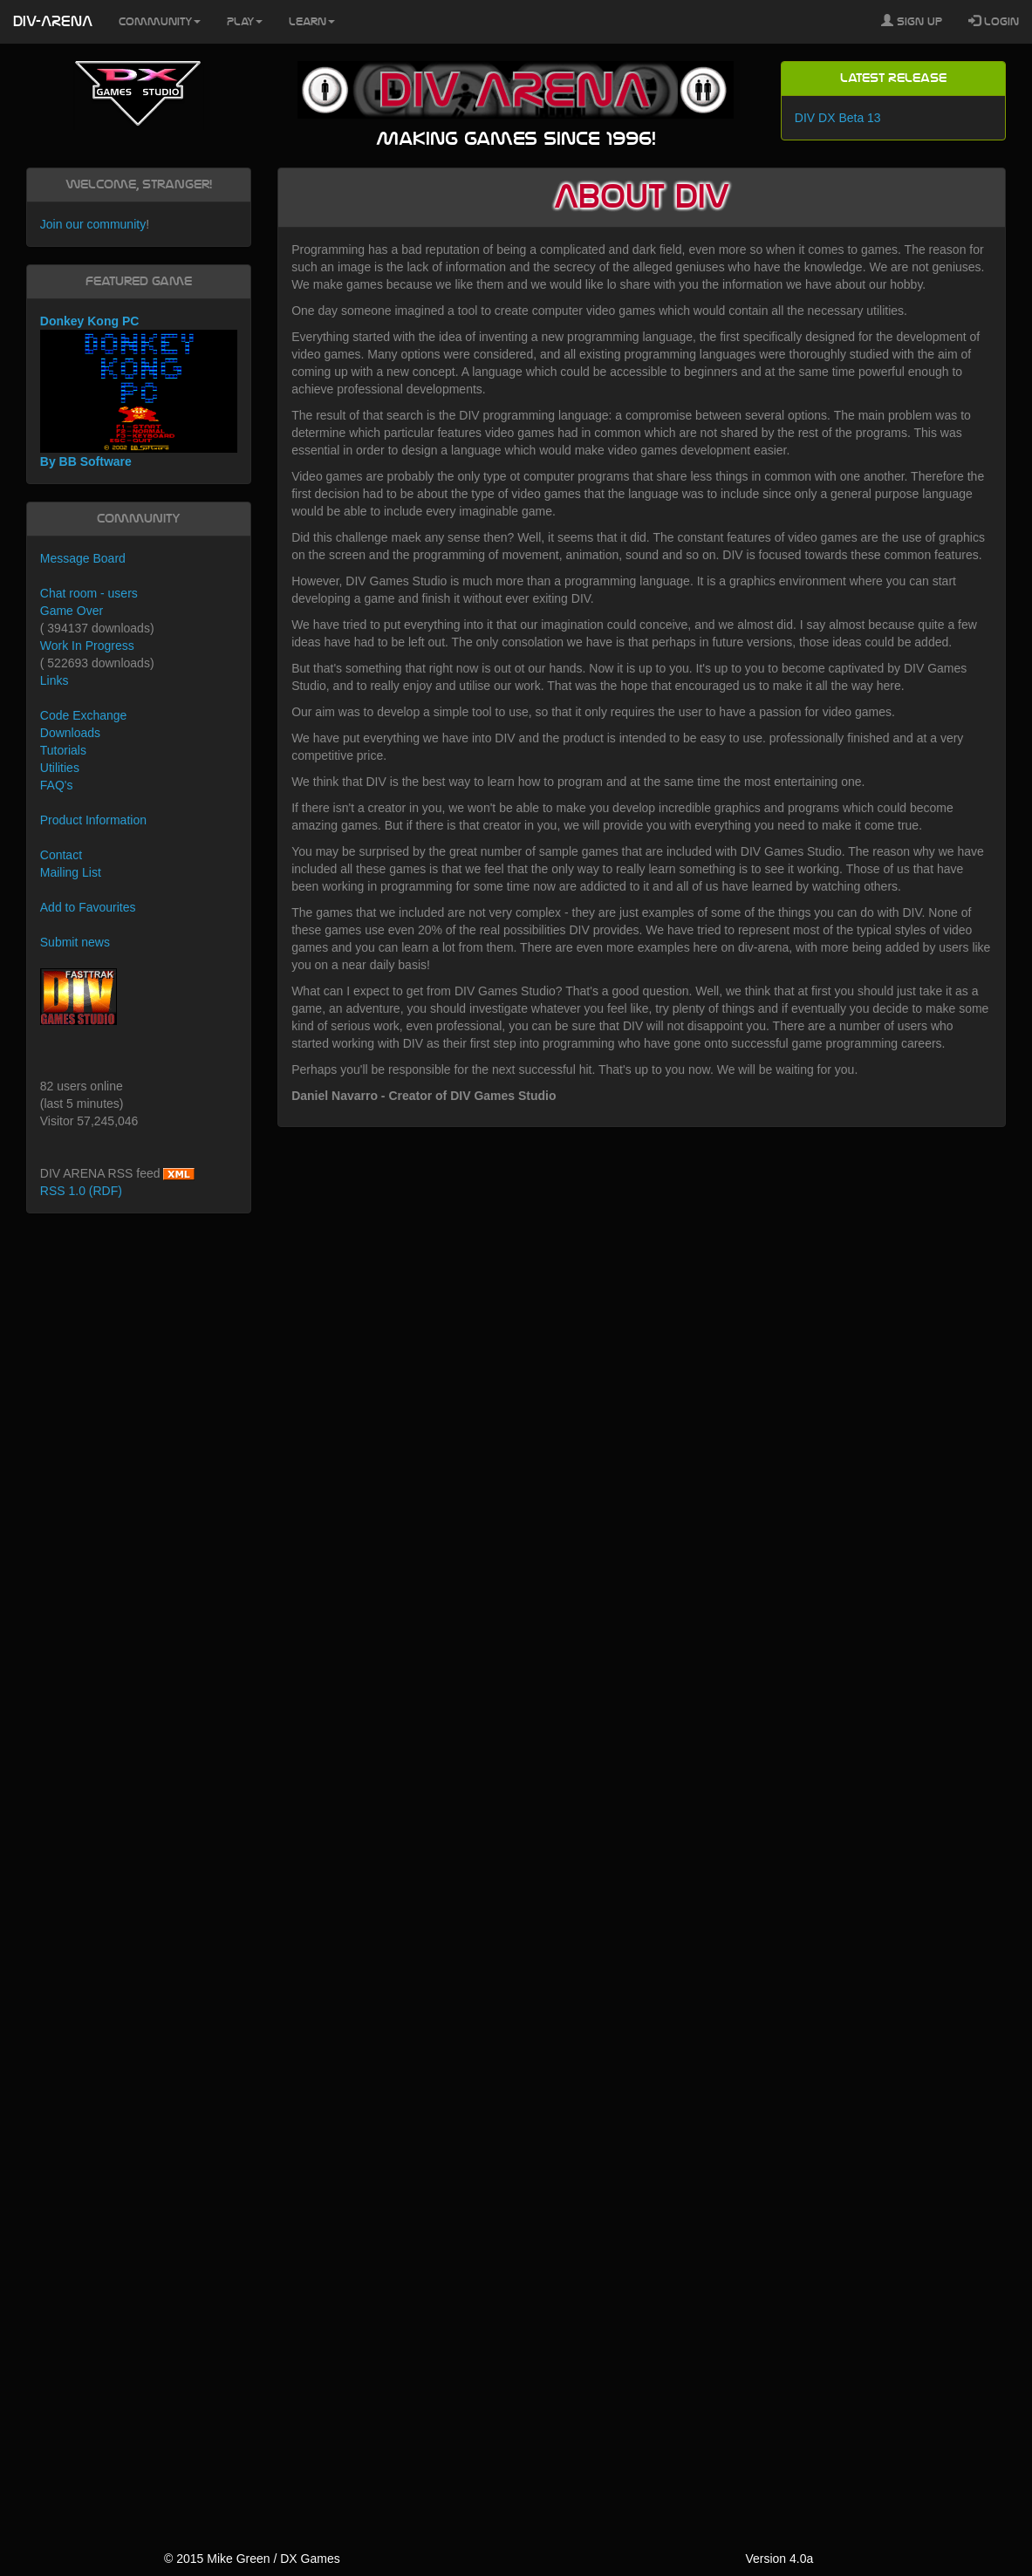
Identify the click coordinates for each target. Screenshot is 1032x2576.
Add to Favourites (88, 907)
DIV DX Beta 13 (838, 118)
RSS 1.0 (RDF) (81, 1191)
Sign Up (911, 21)
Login (993, 21)
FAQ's (56, 785)
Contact (61, 855)
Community (160, 22)
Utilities (59, 768)
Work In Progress (87, 646)
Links (54, 680)
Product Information (93, 820)
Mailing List (70, 872)
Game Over (71, 611)
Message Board (83, 558)
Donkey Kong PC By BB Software (138, 391)
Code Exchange (83, 715)
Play (245, 22)
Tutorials (63, 750)
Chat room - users (89, 593)
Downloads (70, 733)
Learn (312, 22)
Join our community (93, 224)
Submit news (75, 942)
